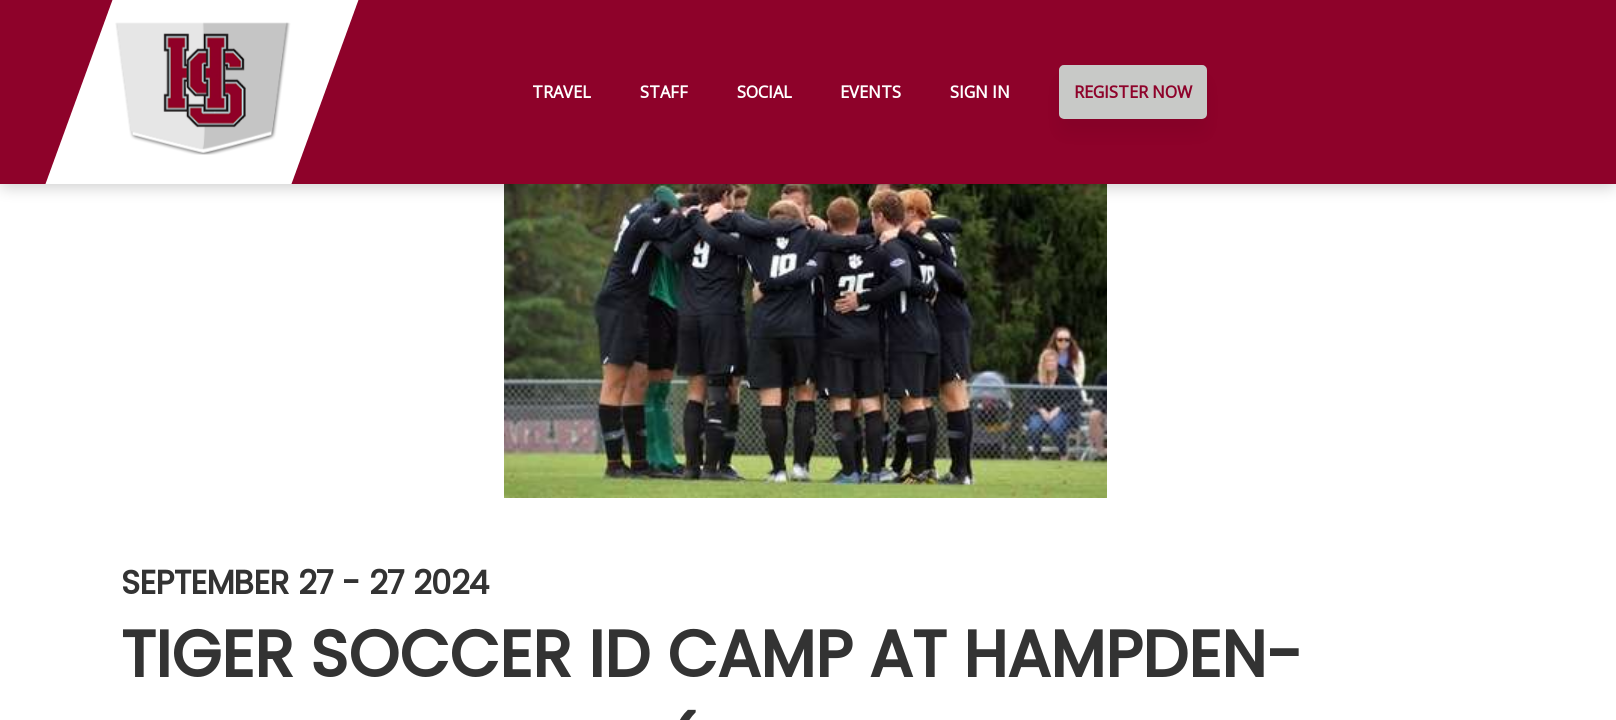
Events (870, 92)
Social (764, 92)
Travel (561, 92)
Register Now (1133, 92)
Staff (664, 92)
